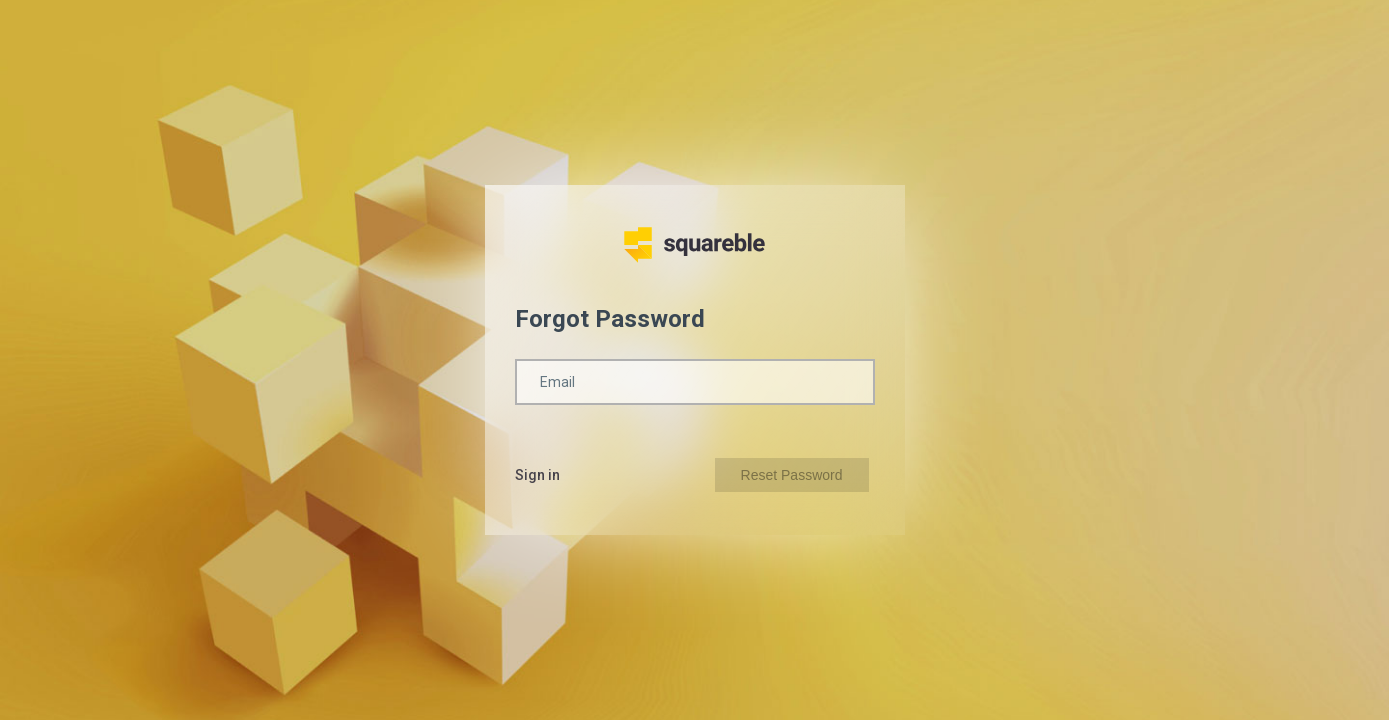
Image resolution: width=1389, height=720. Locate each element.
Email (557, 382)
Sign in (537, 475)
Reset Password (792, 475)
